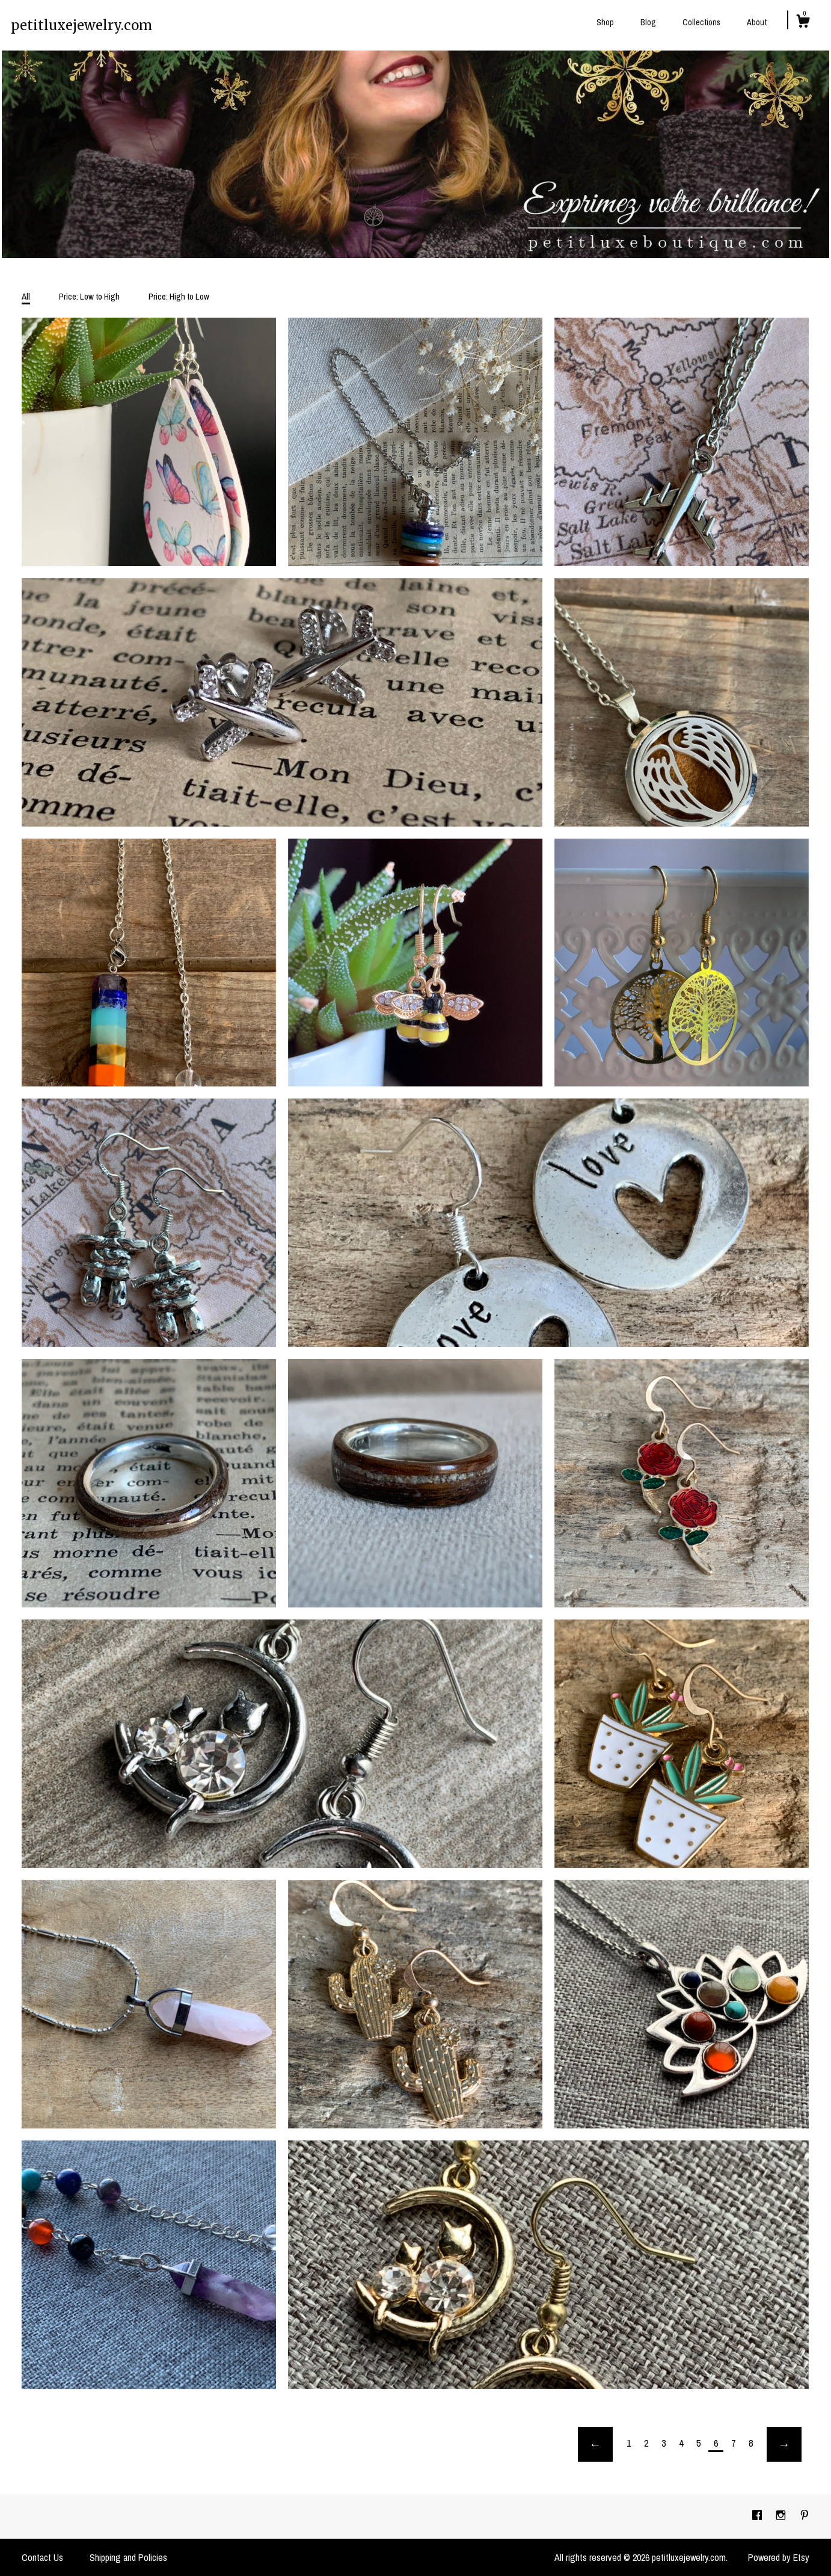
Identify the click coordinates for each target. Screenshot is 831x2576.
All (26, 296)
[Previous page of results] (595, 2444)
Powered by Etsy (778, 2557)
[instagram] (782, 2515)
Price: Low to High (89, 296)
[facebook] (758, 2515)
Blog (648, 22)
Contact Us (42, 2557)
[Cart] (802, 23)
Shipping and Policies (128, 2557)
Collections (701, 22)
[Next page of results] (784, 2444)
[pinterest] (804, 2515)
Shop (605, 22)
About (757, 22)
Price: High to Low (179, 296)
